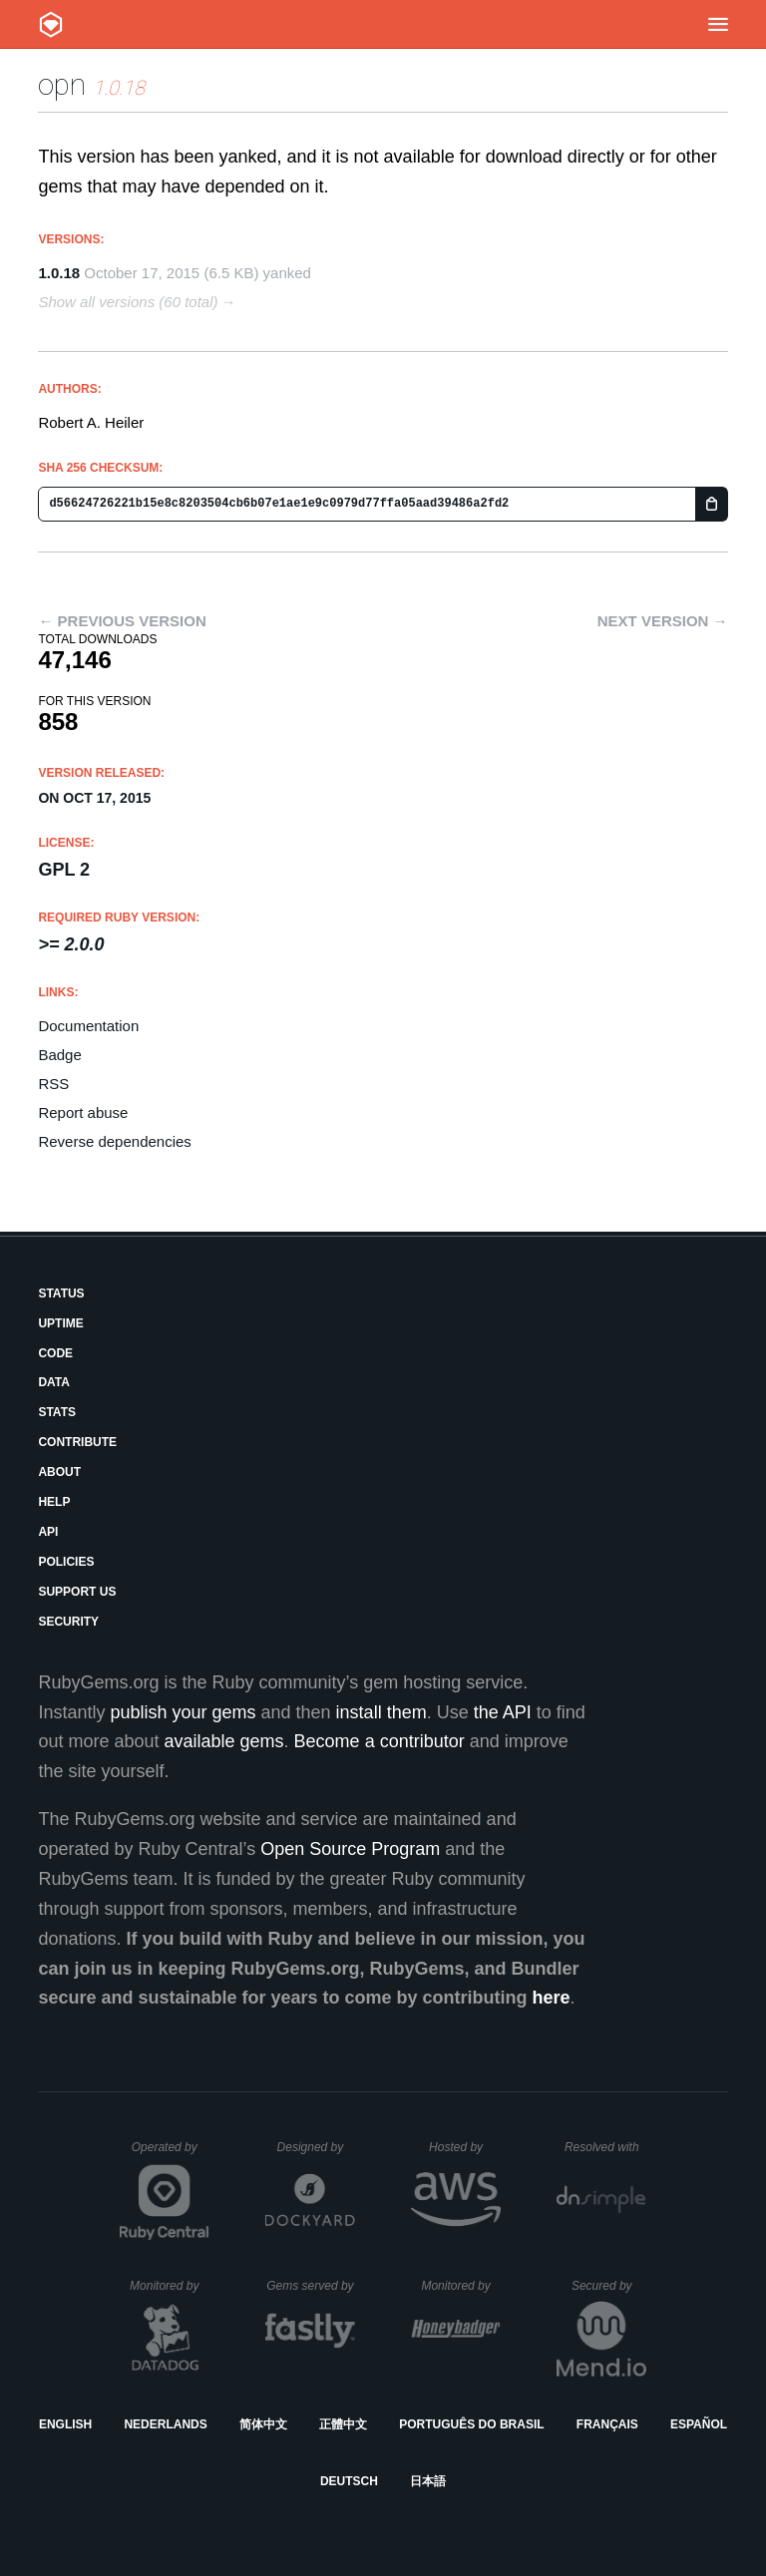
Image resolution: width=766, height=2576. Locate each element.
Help (54, 1502)
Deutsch (349, 2481)
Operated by (170, 2154)
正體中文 (343, 2424)
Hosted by (465, 2147)
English (65, 2424)
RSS (53, 1083)
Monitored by (169, 2286)
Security (68, 1622)
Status (61, 1293)
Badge (59, 1054)
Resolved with (605, 2147)
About (59, 1472)
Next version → (662, 620)
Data (54, 1382)
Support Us (77, 1592)
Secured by (609, 2286)
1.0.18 (59, 272)
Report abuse (83, 1112)
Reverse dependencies (114, 1141)
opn (62, 84)
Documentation (88, 1025)
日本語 (428, 2481)
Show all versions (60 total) (127, 301)
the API (503, 1712)
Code (55, 1353)
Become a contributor (379, 1741)
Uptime (60, 1323)
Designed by (316, 2147)
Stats (57, 1412)
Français (607, 2424)
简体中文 (263, 2424)
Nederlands (165, 2424)
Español (698, 2424)
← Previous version (121, 620)
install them (381, 1712)
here (552, 1998)
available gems (224, 1741)
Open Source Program (350, 1849)
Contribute (77, 1442)
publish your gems (182, 1712)
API (48, 1532)
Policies (66, 1562)
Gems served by (310, 2286)
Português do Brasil (471, 2424)
